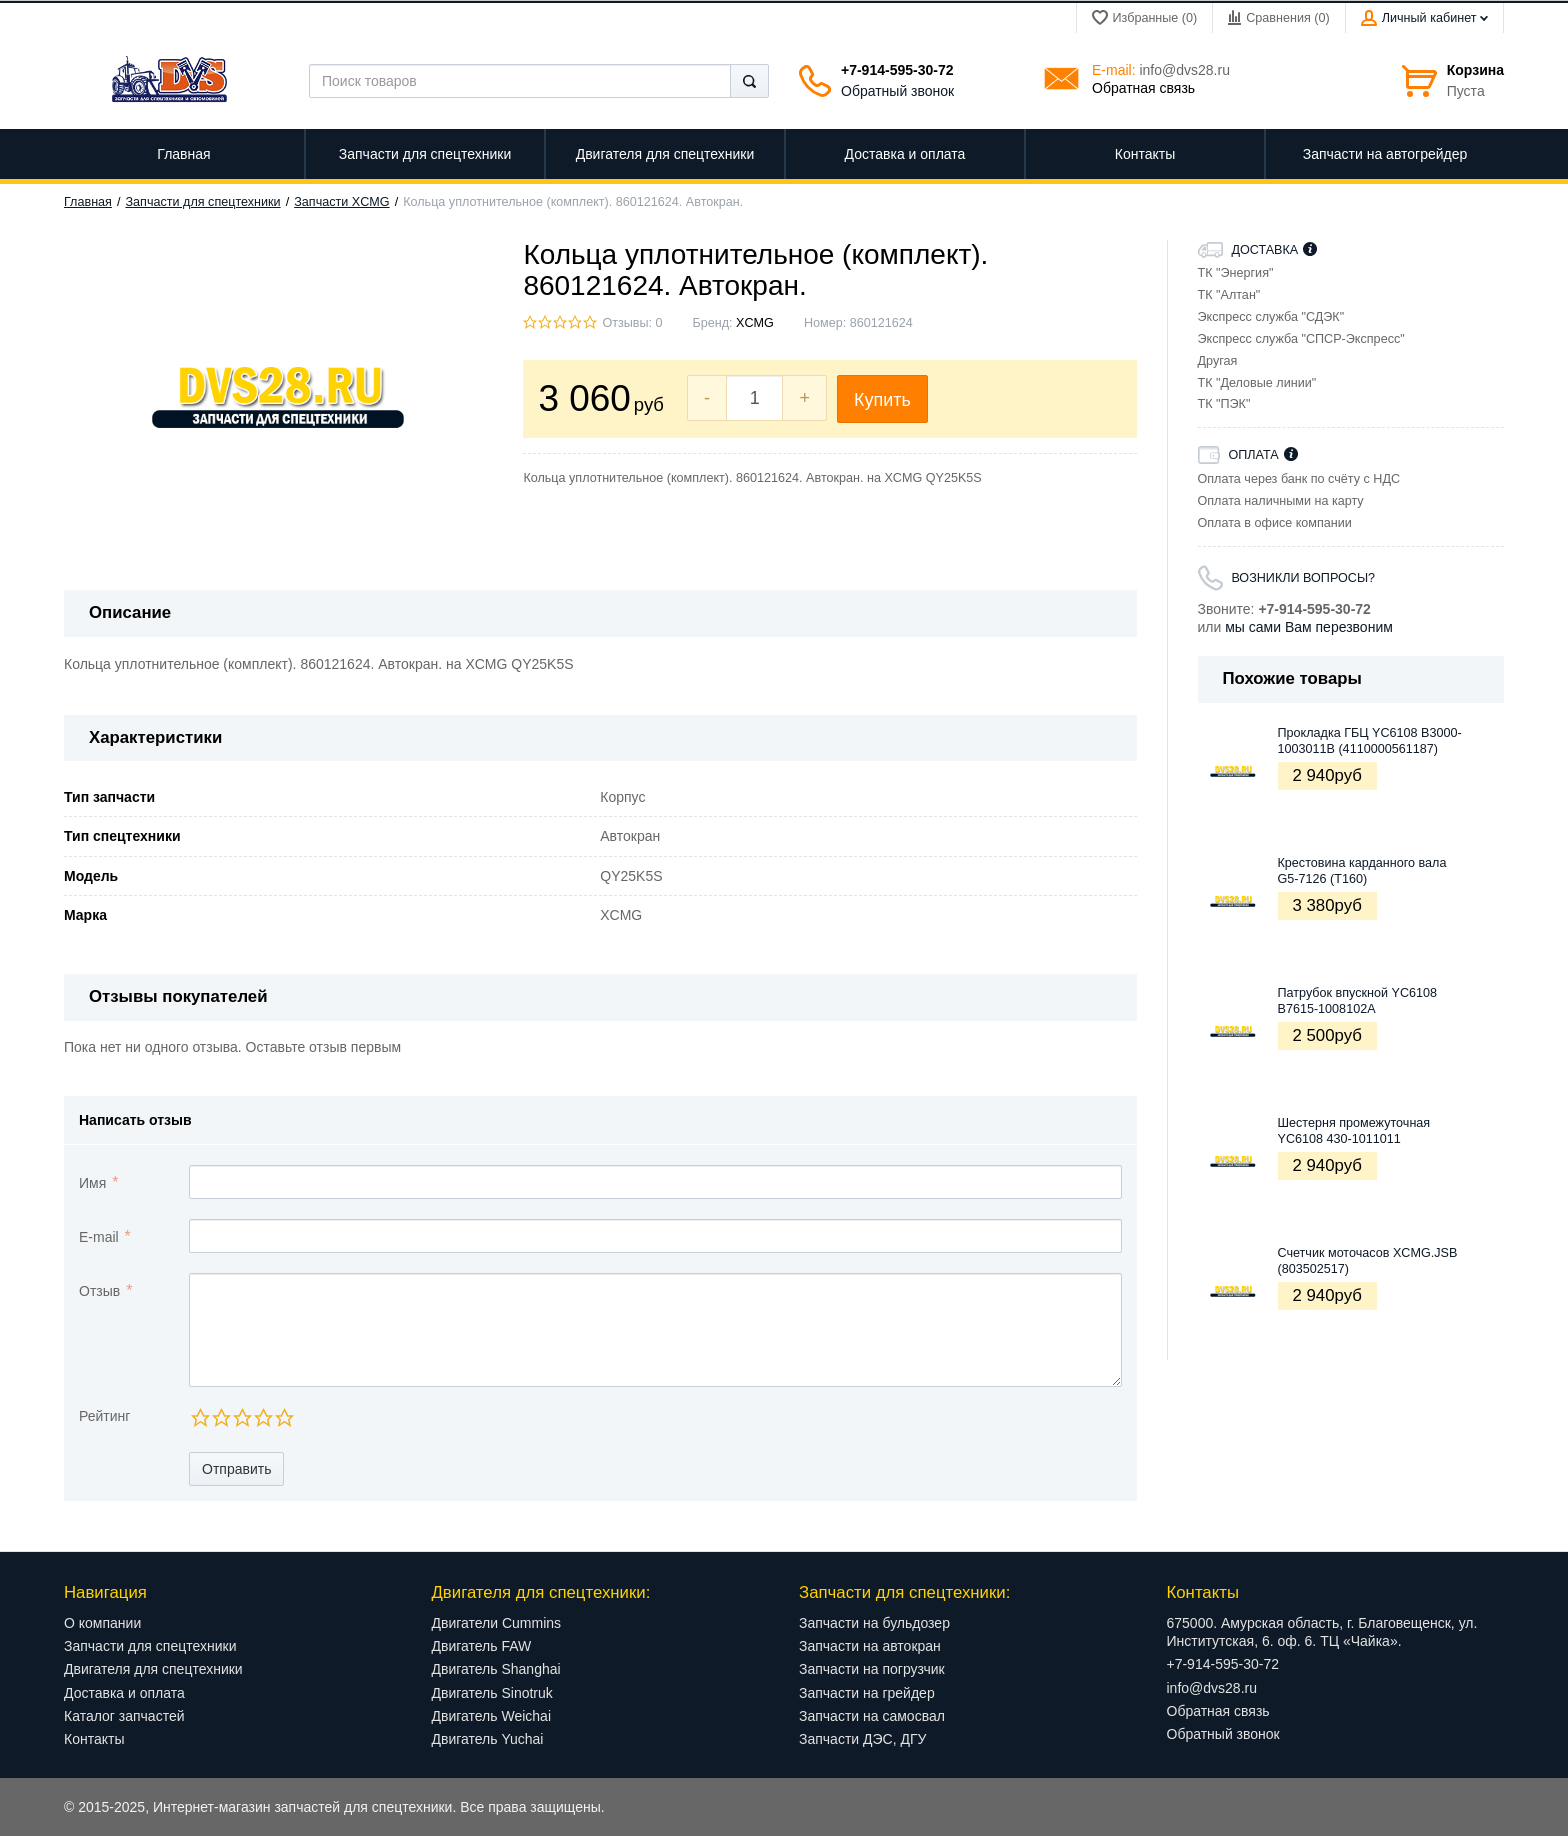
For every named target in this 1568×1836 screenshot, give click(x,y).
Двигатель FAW (482, 1646)
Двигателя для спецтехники (153, 1669)
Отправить (236, 1469)
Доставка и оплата (124, 1693)
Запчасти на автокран (870, 1646)
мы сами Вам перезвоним (1309, 627)
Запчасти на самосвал (872, 1716)
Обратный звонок (897, 91)
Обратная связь (1143, 88)
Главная (88, 202)
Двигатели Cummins (497, 1623)
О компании (102, 1623)
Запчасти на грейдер (867, 1693)
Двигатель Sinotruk (492, 1693)
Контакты (94, 1739)
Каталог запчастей (124, 1716)
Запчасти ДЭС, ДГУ (862, 1739)
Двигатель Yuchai (488, 1739)
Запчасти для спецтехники (203, 202)
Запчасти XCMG (341, 202)
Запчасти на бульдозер (874, 1623)
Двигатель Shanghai (496, 1669)
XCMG (755, 323)
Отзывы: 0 (632, 323)
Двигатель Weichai (492, 1716)
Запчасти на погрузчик (872, 1669)
